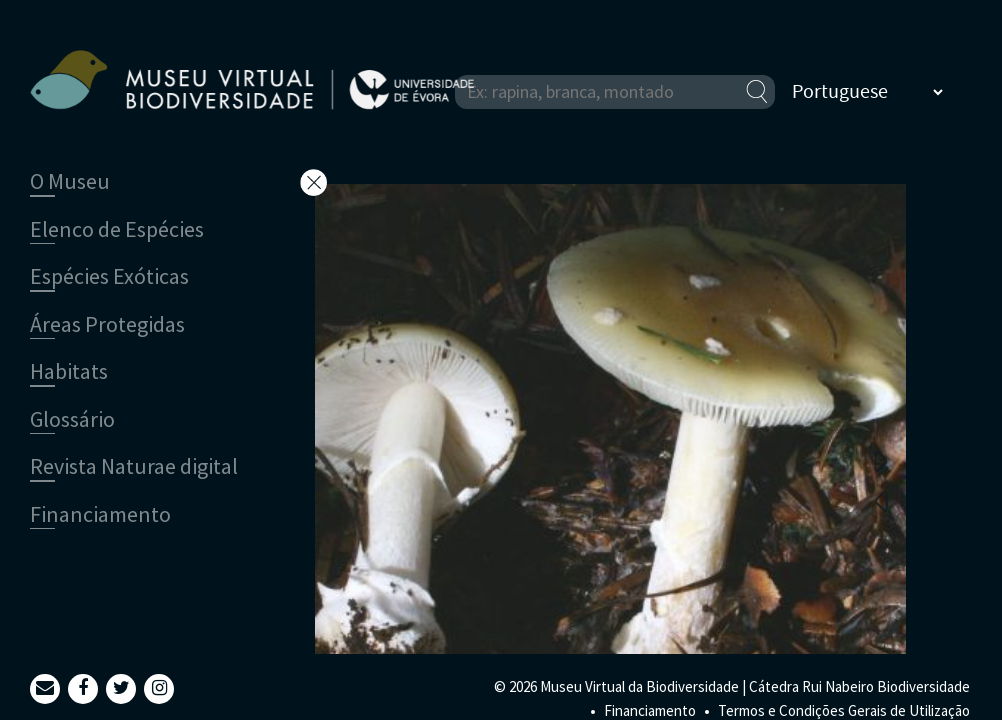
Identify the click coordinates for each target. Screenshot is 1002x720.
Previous (881, 500)
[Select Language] (867, 92)
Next (881, 460)
